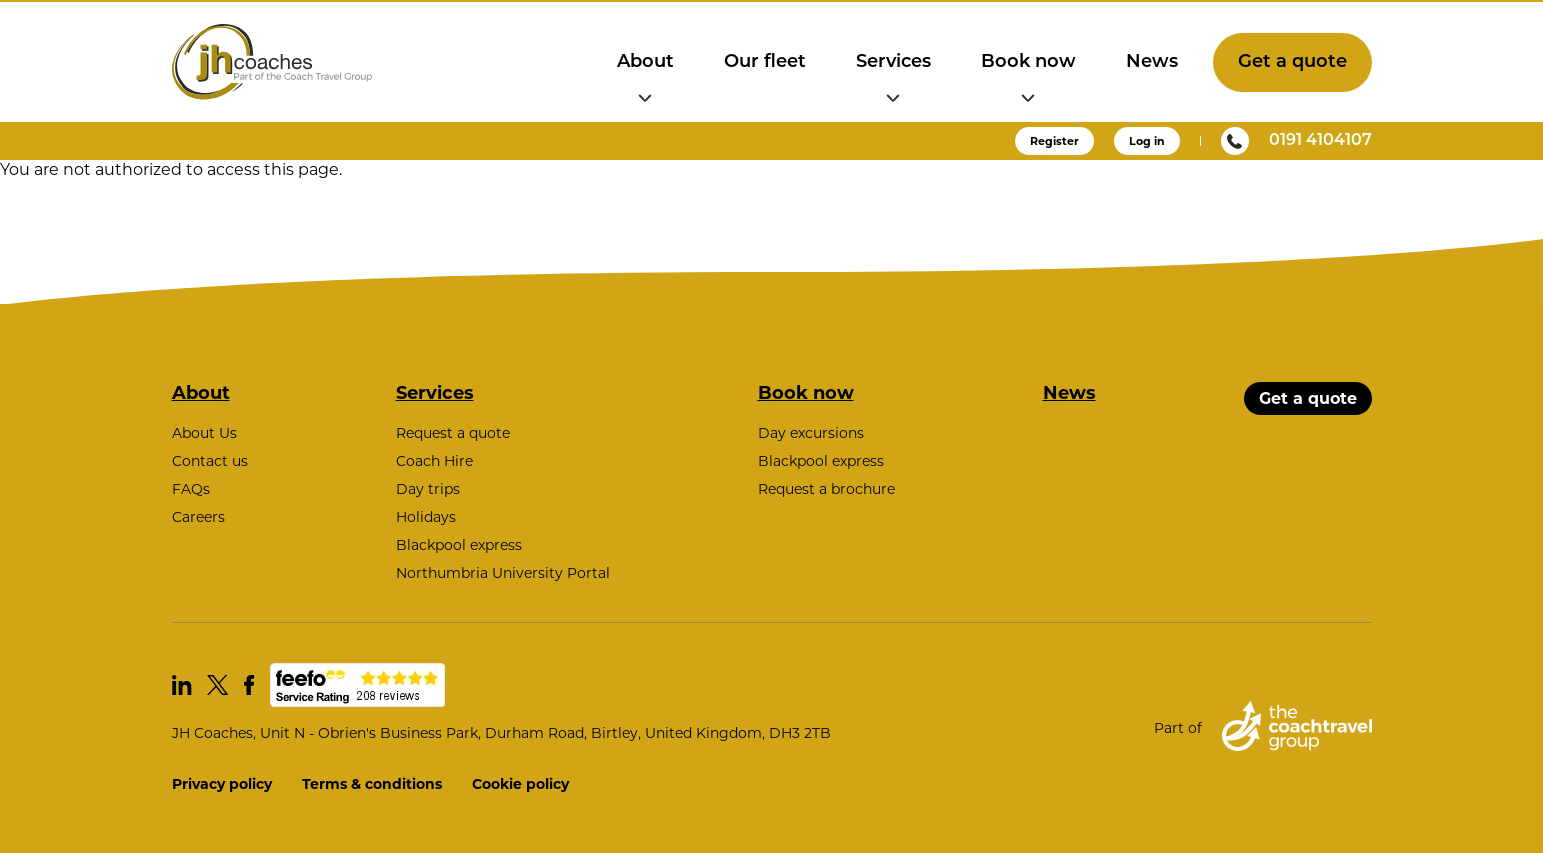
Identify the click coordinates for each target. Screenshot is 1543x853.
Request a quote (453, 433)
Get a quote (1292, 62)
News (1152, 62)
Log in (1147, 141)
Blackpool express (459, 545)
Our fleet (765, 62)
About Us (204, 433)
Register (1054, 141)
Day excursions (811, 433)
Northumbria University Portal (503, 573)
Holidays (426, 517)
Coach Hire (434, 461)
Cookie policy (520, 784)
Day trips (428, 489)
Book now (1028, 62)
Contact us (210, 461)
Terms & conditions (372, 784)
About (645, 62)
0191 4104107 (1296, 141)
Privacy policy (222, 784)
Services (893, 62)
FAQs (191, 489)
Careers (198, 517)
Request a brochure (826, 489)
